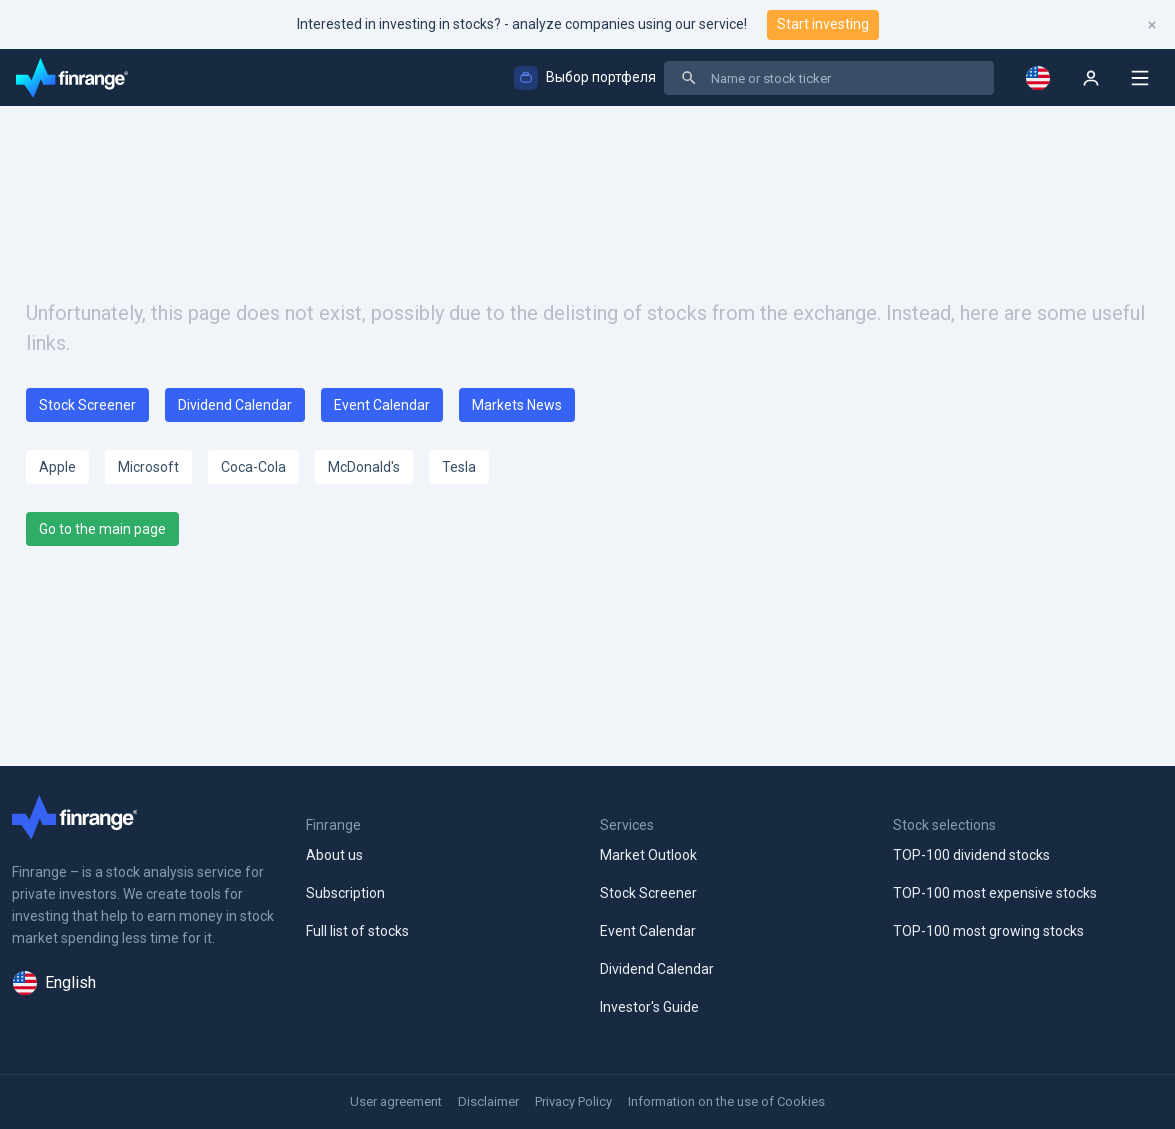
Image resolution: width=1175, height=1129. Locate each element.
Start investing (823, 24)
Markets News (517, 405)
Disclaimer (488, 1101)
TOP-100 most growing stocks (988, 931)
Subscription (345, 893)
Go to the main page (102, 529)
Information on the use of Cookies (726, 1101)
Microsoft (148, 467)
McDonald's (364, 467)
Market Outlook (648, 855)
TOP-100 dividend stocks (971, 855)
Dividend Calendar (235, 405)
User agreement (396, 1101)
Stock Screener (87, 405)
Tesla (459, 467)
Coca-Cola (253, 467)
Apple (57, 467)
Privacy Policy (573, 1101)
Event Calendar (382, 405)
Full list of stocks (357, 931)
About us (334, 855)
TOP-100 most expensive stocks (995, 893)
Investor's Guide (649, 1007)
